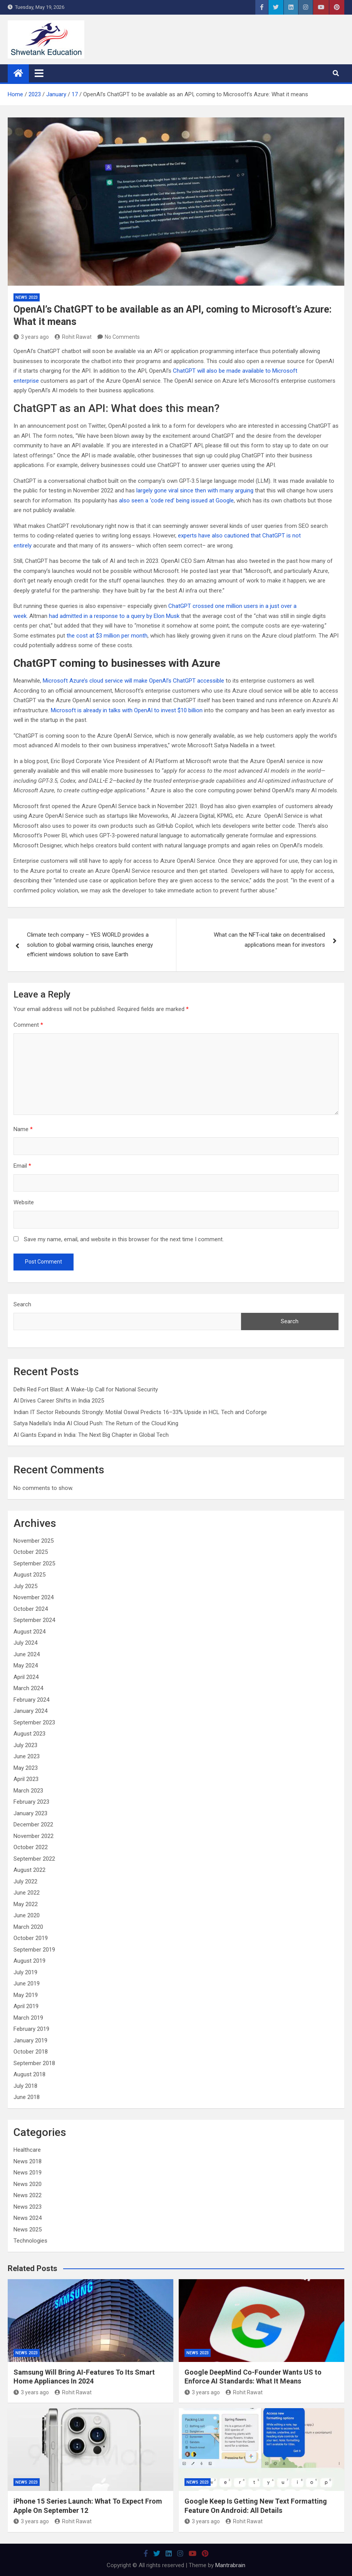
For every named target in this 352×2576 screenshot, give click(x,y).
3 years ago (31, 337)
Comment (28, 1024)
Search (22, 1304)
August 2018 (29, 2074)
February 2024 (31, 1699)
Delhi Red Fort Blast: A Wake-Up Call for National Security (85, 1389)
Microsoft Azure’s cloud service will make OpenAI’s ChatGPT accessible (133, 680)
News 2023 (26, 297)
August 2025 (29, 1574)
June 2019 (26, 1983)
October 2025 (30, 1551)
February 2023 (31, 1801)
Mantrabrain (230, 2565)
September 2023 (34, 1722)
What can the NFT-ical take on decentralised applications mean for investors (269, 939)
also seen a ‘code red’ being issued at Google (176, 500)
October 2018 (30, 2051)
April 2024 (26, 1677)
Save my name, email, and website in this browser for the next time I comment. (124, 1239)
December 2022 (33, 1824)
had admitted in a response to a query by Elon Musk (114, 616)
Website (23, 1202)
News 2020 (27, 2184)
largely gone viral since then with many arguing (194, 490)
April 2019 (26, 2006)
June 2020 (26, 1915)
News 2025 (27, 2229)
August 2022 (29, 1869)
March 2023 (28, 1790)
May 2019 (25, 1995)
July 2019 (25, 1972)
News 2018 (27, 2161)
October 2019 (30, 1938)
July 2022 (25, 1881)
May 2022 (25, 1904)
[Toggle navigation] (39, 73)
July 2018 (25, 2085)
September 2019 (34, 1949)
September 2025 (34, 1563)
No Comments (122, 337)
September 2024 (34, 1620)
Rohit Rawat (73, 337)
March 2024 (28, 1688)
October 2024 (30, 1608)
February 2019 (31, 2028)
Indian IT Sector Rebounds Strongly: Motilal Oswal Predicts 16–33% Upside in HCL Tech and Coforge (140, 1412)
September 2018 (34, 2063)
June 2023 (26, 1756)
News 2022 (27, 2195)
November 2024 (33, 1597)
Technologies (30, 2240)
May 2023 (25, 1767)
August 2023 (29, 1733)
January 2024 (30, 1710)
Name (23, 1129)
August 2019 (29, 1960)
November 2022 (33, 1836)
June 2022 (26, 1892)
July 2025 (25, 1586)
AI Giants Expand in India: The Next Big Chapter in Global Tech (91, 1434)
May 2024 (25, 1665)
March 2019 (28, 2017)
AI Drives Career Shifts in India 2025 (58, 1400)
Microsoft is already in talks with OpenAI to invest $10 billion (127, 710)
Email (22, 1165)
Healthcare (27, 2149)
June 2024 (26, 1654)
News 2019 (27, 2172)
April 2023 (26, 1779)
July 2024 (25, 1642)
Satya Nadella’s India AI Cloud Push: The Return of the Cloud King (95, 1423)
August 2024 (29, 1631)
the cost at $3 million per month (107, 635)
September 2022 (34, 1858)
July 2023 (25, 1745)
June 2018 (26, 2097)
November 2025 (33, 1540)
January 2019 (30, 2040)
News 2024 (27, 2217)
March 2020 (28, 1926)
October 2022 (30, 1847)
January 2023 (30, 1813)
